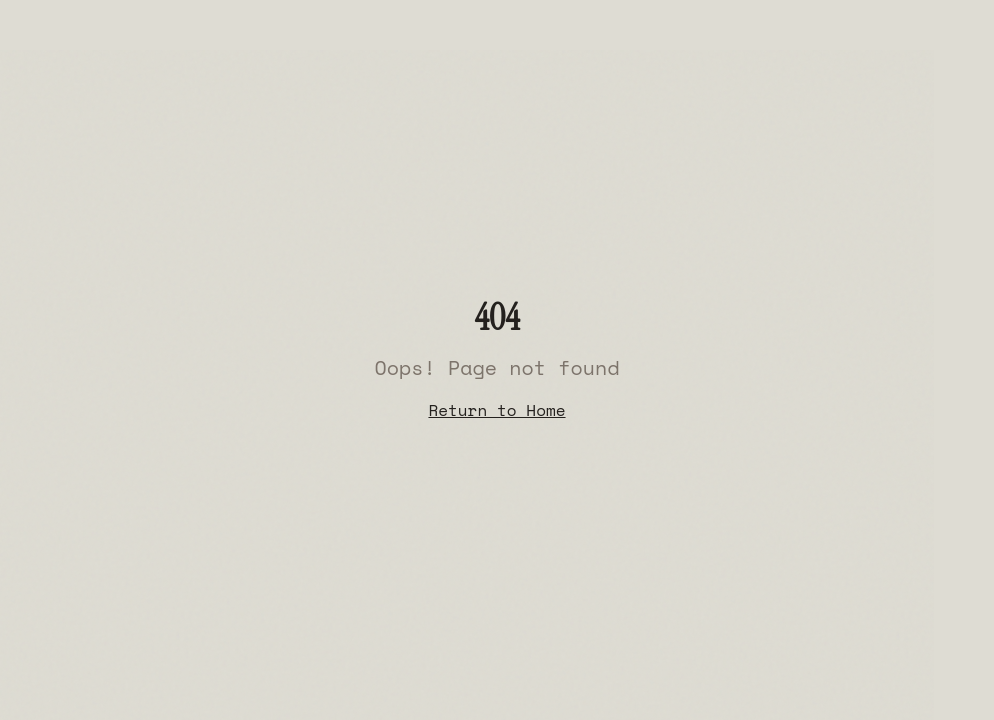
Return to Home (496, 410)
